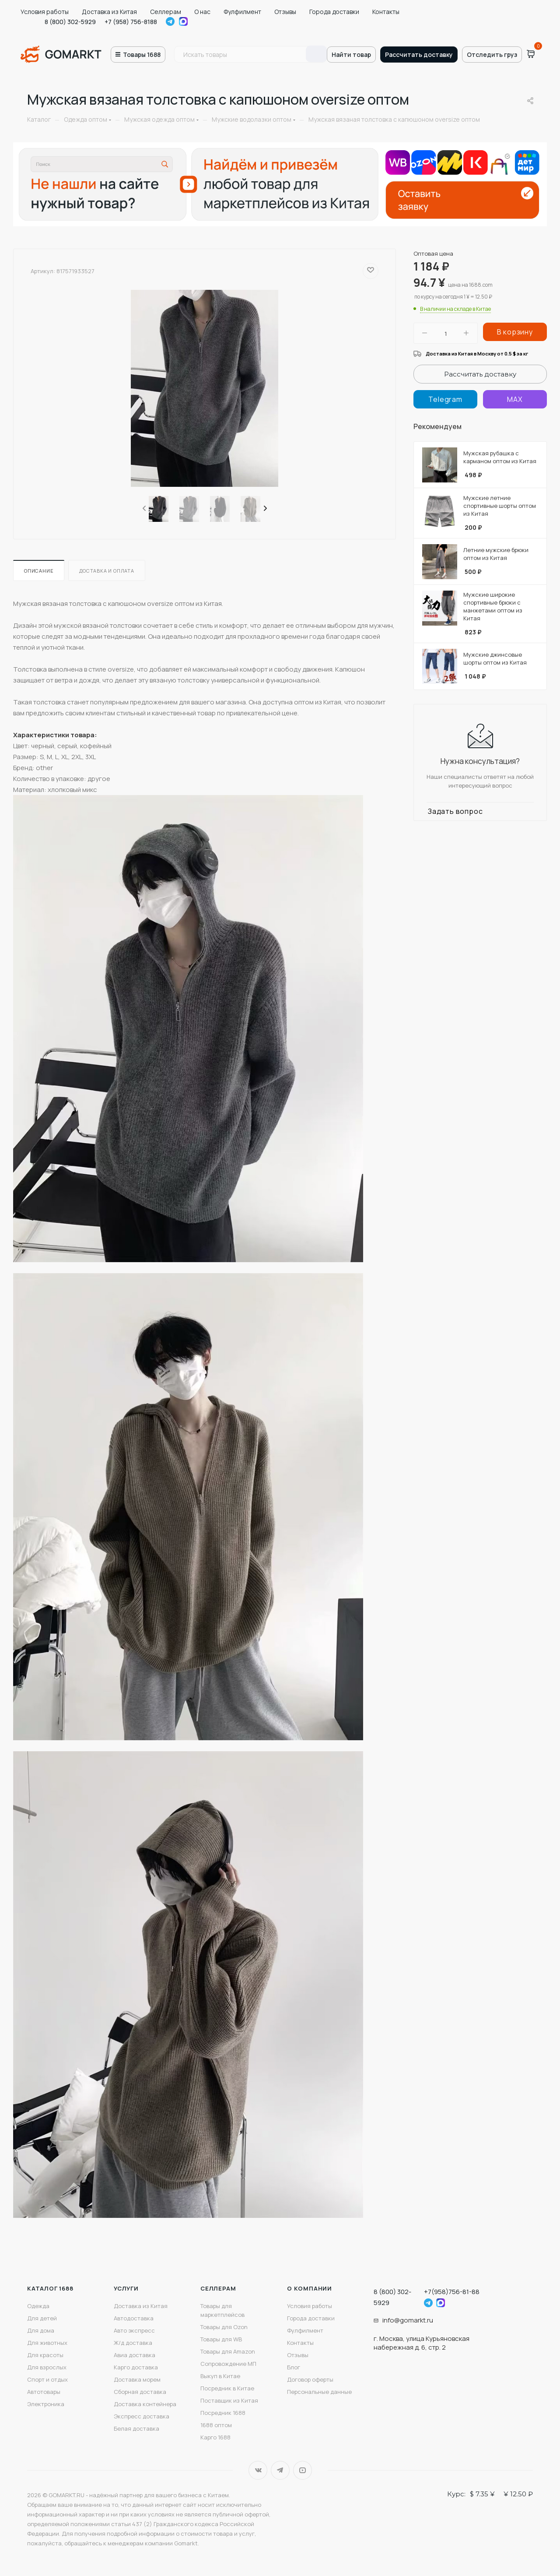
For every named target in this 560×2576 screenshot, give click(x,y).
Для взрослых (46, 2367)
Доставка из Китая (109, 11)
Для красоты (45, 2355)
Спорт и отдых (47, 2379)
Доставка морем (137, 2379)
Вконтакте (257, 2470)
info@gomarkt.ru (407, 2320)
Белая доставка (136, 2428)
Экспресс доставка (141, 2416)
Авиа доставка (134, 2355)
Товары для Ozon (224, 2327)
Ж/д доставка (133, 2343)
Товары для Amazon (227, 2351)
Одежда (38, 2306)
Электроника (45, 2404)
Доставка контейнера (145, 2404)
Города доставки (334, 11)
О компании (309, 2288)
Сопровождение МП (228, 2364)
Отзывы (285, 11)
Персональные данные (319, 2392)
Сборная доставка (140, 2392)
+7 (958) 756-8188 (131, 22)
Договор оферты (310, 2379)
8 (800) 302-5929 (70, 22)
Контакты (385, 11)
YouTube (302, 2470)
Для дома (40, 2330)
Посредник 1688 (222, 2413)
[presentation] (143, 508)
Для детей (42, 2318)
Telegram (170, 21)
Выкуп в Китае (220, 2376)
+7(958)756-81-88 (452, 2291)
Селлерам (165, 11)
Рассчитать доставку (419, 54)
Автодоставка (134, 2318)
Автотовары (43, 2392)
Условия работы (45, 11)
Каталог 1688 (50, 2288)
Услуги (126, 2288)
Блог (293, 2367)
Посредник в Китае (227, 2388)
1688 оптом (216, 2425)
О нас (202, 11)
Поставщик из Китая (229, 2400)
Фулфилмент (242, 11)
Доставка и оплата (106, 570)
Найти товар (351, 54)
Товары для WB (221, 2339)
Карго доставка (136, 2367)
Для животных (47, 2343)
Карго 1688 (215, 2437)
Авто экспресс (134, 2330)
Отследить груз (492, 54)
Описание (38, 570)
